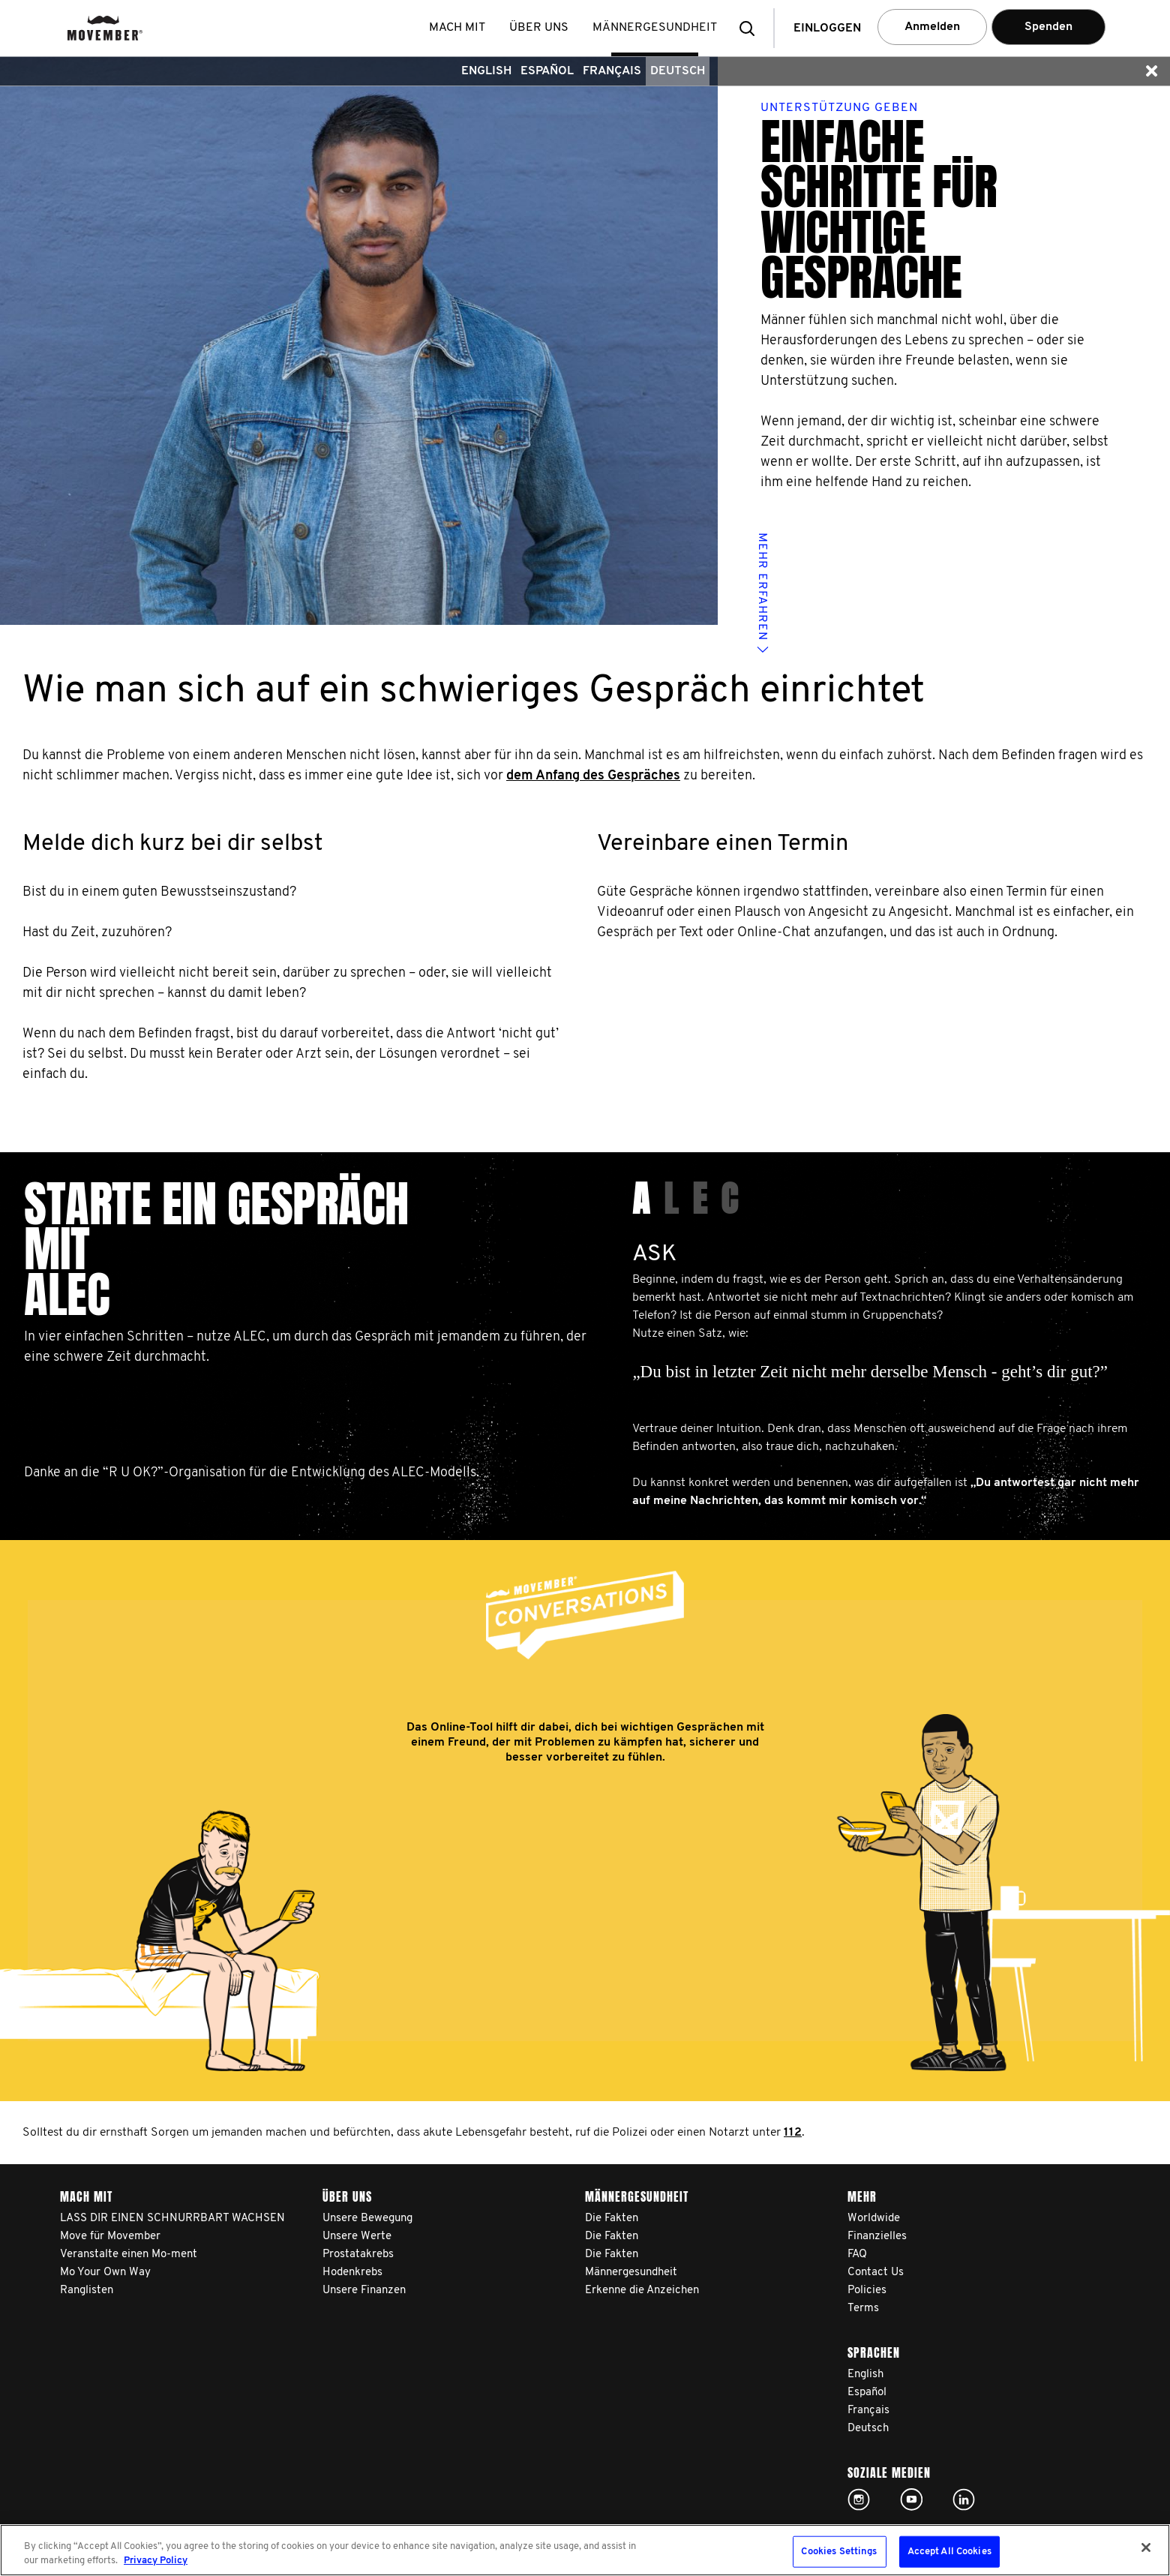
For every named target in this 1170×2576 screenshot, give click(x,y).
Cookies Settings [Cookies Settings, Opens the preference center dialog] (839, 2551)
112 (793, 2133)
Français (612, 71)
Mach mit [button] (457, 28)
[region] (585, 2550)
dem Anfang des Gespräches (593, 776)
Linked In (963, 2499)
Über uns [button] (538, 28)
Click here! (859, 2499)
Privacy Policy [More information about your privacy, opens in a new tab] (156, 2560)
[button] (751, 28)
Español (547, 71)
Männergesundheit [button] (654, 28)
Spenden (1048, 27)
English (486, 71)
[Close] (1146, 2547)
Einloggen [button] (827, 29)
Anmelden (932, 27)
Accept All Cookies (950, 2551)
